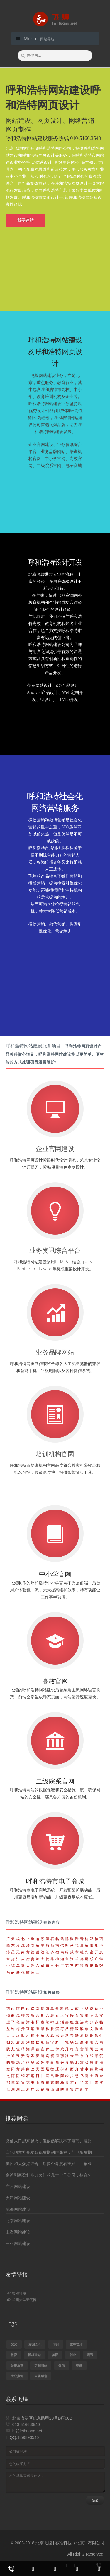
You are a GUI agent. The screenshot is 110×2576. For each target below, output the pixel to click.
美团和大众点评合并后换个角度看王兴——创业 (49, 2163)
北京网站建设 (18, 2220)
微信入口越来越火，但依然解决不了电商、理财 (49, 2140)
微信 (61, 2365)
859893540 (28, 2437)
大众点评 (17, 2376)
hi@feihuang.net (27, 2431)
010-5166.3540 (26, 2424)
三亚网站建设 (18, 2243)
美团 (55, 2355)
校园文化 (34, 2344)
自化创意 (40, 2376)
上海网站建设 (18, 2232)
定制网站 (40, 2365)
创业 (73, 2355)
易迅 (90, 2355)
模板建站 (34, 2355)
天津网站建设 (18, 2198)
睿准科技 (16, 2293)
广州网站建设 (18, 2186)
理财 (56, 2344)
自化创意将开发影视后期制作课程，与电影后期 (49, 2152)
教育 (14, 2355)
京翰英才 (76, 2344)
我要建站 (25, 220)
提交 (95, 2500)
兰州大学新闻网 (22, 2300)
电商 (79, 2365)
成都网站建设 (18, 2209)
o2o (14, 2344)
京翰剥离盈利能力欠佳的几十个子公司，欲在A (48, 2175)
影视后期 (17, 2365)
